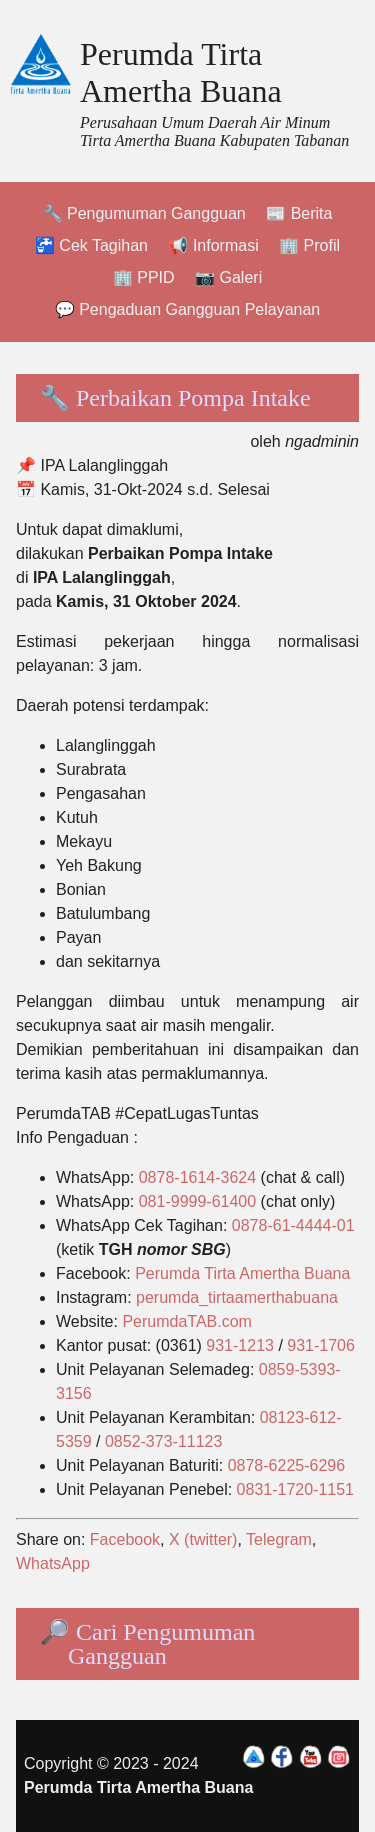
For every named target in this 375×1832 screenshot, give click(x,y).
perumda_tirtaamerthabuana (237, 1297)
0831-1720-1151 (295, 1489)
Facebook (125, 1539)
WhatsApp (53, 1563)
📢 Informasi (213, 245)
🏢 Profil (309, 245)
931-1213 (240, 1345)
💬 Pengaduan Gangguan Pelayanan (188, 309)
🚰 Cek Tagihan (91, 245)
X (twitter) (203, 1539)
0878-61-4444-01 (293, 1225)
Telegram (279, 1539)
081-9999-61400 (197, 1201)
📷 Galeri (228, 277)
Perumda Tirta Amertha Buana (181, 72)
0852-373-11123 (163, 1441)
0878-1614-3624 (197, 1177)
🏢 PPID (144, 277)
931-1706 (321, 1345)
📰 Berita (299, 213)
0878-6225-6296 (286, 1465)
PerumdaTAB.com (187, 1321)
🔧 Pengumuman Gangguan (144, 213)
